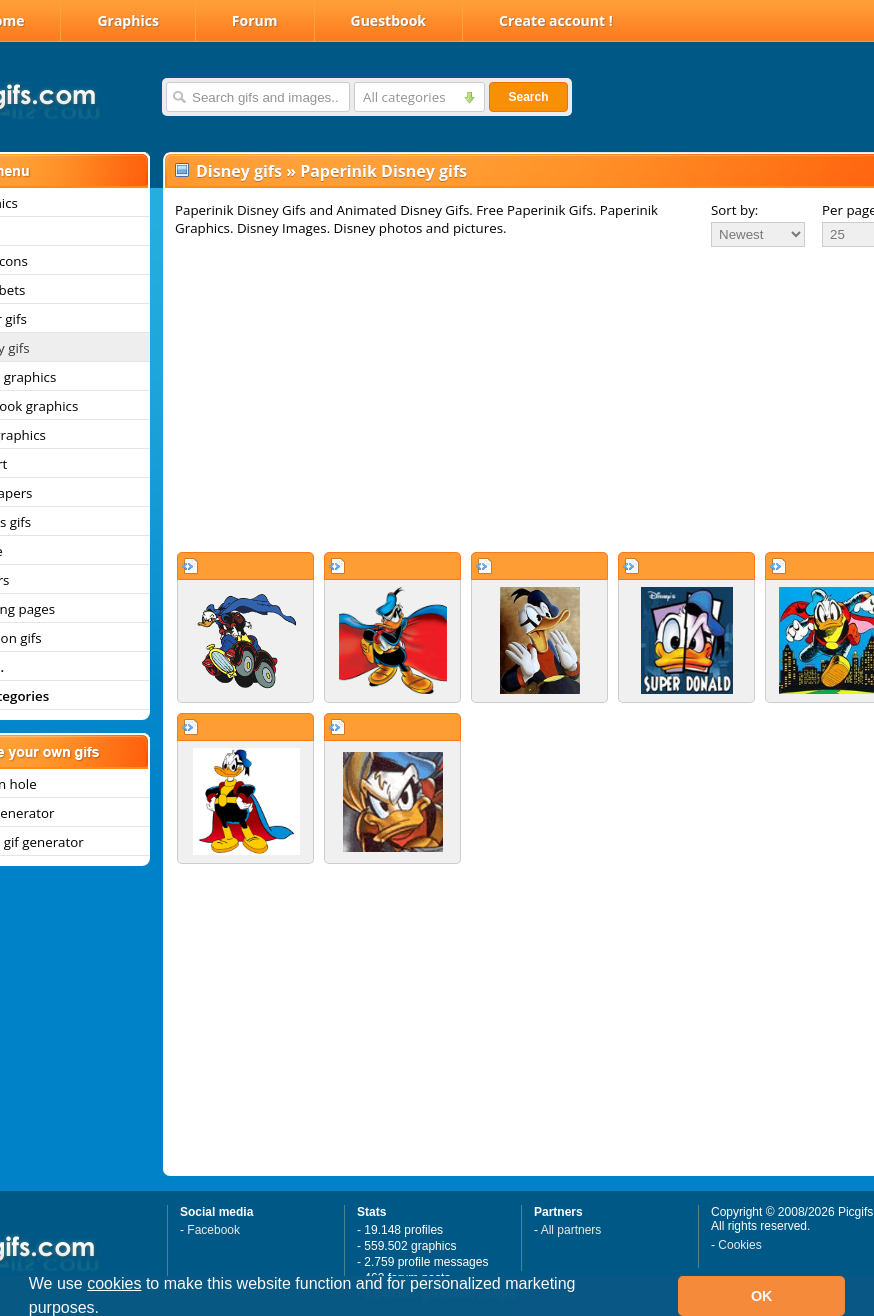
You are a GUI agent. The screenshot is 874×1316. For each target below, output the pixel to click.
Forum (255, 20)
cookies (114, 1283)
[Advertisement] (498, 399)
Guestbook (389, 20)
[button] (107, 1310)
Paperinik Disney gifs (383, 171)
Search (528, 97)
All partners (571, 1230)
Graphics (127, 20)
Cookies (739, 1245)
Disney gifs (239, 171)
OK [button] (762, 1296)
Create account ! (556, 20)
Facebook (213, 1230)
